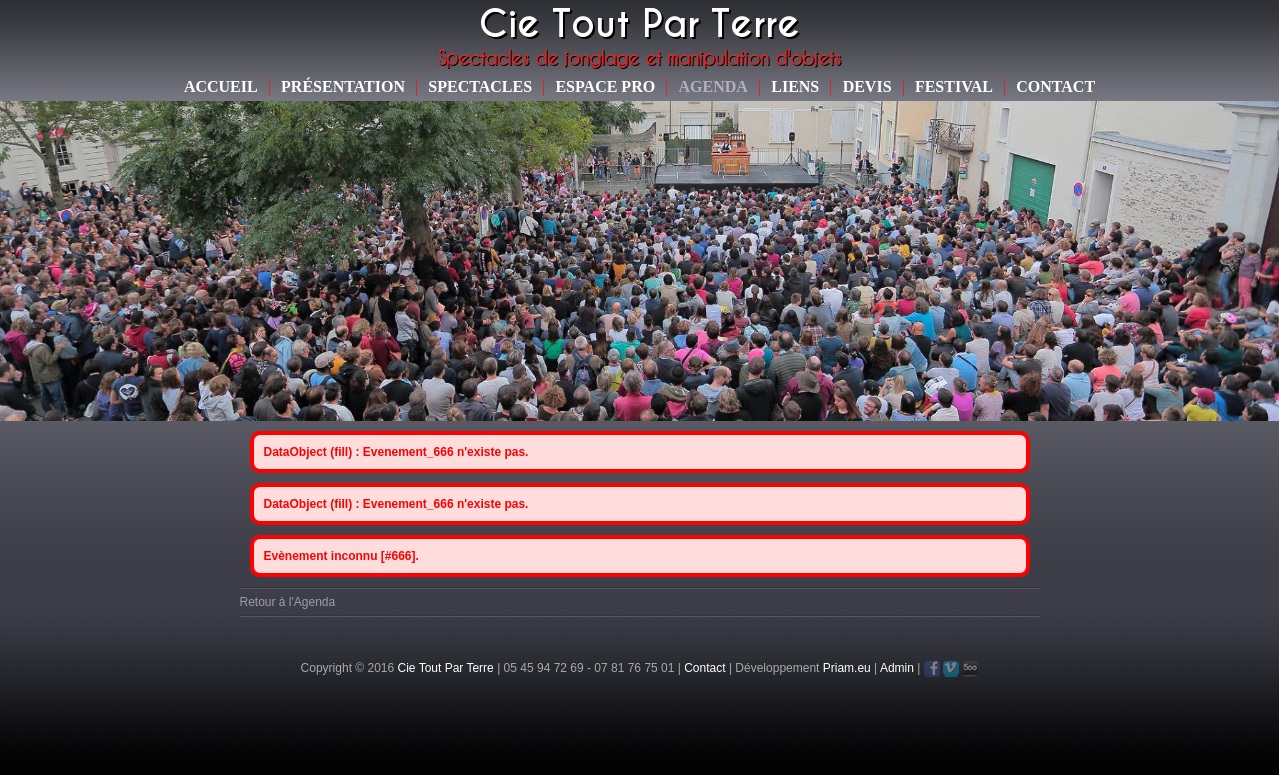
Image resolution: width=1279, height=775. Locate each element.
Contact (1055, 86)
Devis (867, 86)
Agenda (713, 86)
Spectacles (480, 86)
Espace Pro (605, 86)
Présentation (343, 86)
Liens (795, 86)
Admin (897, 668)
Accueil (221, 86)
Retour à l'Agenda (288, 602)
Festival (954, 86)
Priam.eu (847, 668)
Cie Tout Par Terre (446, 668)
